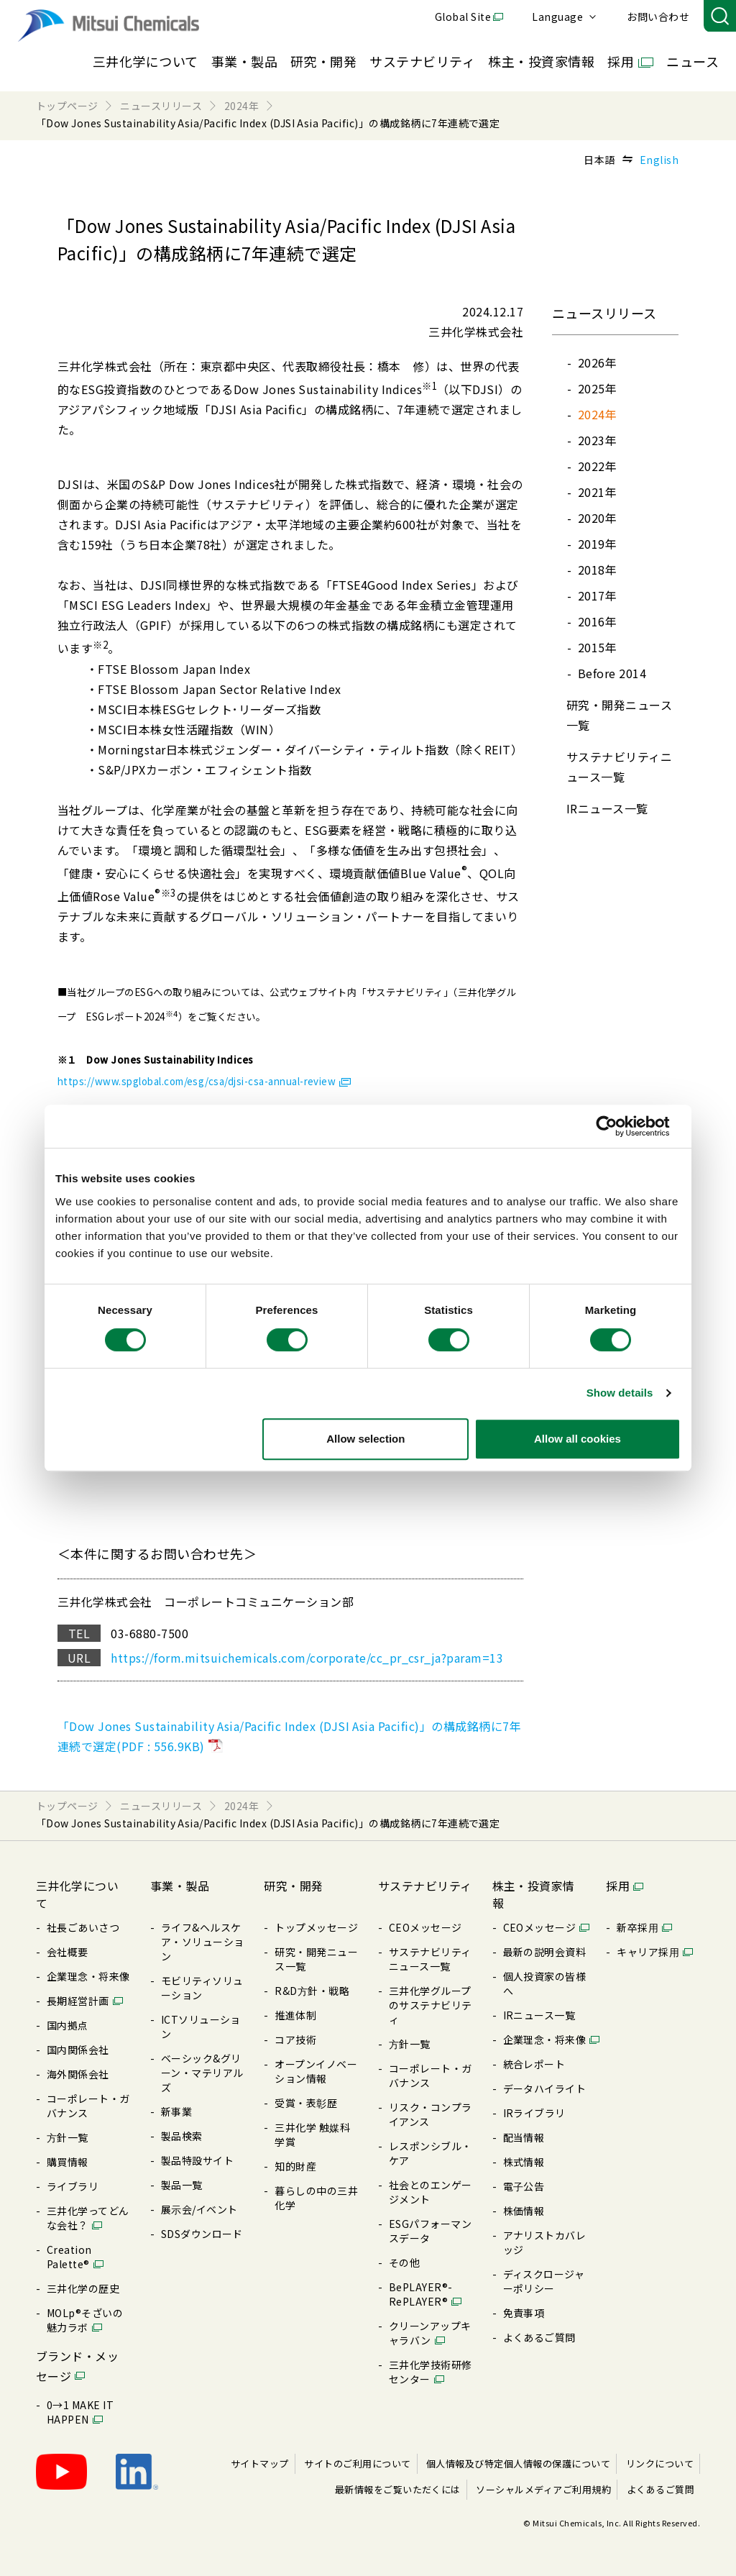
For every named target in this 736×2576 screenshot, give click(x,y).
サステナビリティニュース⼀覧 (430, 1959)
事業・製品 (244, 61)
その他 (404, 2262)
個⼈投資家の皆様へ (544, 1983)
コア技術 (295, 2039)
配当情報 (524, 2137)
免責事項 (524, 2313)
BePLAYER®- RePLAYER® (421, 2294)
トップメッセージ (316, 1927)
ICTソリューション (201, 2026)
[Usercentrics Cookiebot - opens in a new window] (618, 1126)
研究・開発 (323, 61)
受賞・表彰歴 (306, 2103)
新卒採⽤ (637, 1927)
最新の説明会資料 (544, 1952)
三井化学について (145, 61)
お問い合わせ (658, 16)
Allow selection (365, 1439)
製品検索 (182, 2136)
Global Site (463, 16)
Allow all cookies (577, 1439)
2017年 (597, 595)
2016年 (597, 621)
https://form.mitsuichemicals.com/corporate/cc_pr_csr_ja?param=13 (307, 1657)
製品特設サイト (197, 2160)
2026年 (597, 362)
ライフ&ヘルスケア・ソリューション (202, 1941)
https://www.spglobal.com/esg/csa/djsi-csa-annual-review (197, 1081)
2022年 (597, 466)
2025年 (597, 388)
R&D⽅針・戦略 (312, 1990)
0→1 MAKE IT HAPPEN (80, 2412)
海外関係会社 (78, 2074)
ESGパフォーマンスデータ (430, 2230)
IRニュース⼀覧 (607, 808)
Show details (619, 1393)
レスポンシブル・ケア (430, 2153)
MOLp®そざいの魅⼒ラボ (85, 2320)
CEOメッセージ (425, 1927)
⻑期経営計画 (78, 2000)
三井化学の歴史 (83, 2288)
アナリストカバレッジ (544, 2242)
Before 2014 (612, 673)
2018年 (597, 569)
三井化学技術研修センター (430, 2371)
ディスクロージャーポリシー (544, 2281)
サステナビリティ (422, 61)
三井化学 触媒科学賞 (312, 2134)
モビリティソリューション (202, 1987)
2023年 (597, 440)
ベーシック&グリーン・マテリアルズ (202, 2072)
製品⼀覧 (182, 2185)
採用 (620, 61)
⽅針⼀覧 (67, 2137)
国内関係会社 (78, 2049)
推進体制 (295, 2015)
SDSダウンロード (202, 2233)
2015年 (597, 647)
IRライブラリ (534, 2113)
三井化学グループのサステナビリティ (430, 2005)
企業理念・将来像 (88, 1976)
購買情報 (67, 2162)
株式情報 (524, 2162)
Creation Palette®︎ (69, 2256)
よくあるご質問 (539, 2337)
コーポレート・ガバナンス (88, 2105)
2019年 (597, 543)
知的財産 (295, 2166)
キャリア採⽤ (648, 1952)
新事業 (176, 2111)
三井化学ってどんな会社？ (88, 2217)
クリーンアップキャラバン (430, 2333)
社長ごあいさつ (83, 1927)
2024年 (597, 414)
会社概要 (67, 1952)
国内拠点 (67, 2025)
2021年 (597, 492)
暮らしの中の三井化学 (316, 2197)
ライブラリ (72, 2186)
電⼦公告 (524, 2186)
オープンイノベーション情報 (316, 2071)
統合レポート (534, 2064)
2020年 (597, 517)
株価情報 (524, 2210)
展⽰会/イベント (199, 2209)
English (659, 159)
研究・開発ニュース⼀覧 (316, 1959)
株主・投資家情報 (541, 61)
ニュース (692, 61)
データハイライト (544, 2088)
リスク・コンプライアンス (430, 2114)
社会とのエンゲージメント (430, 2192)
